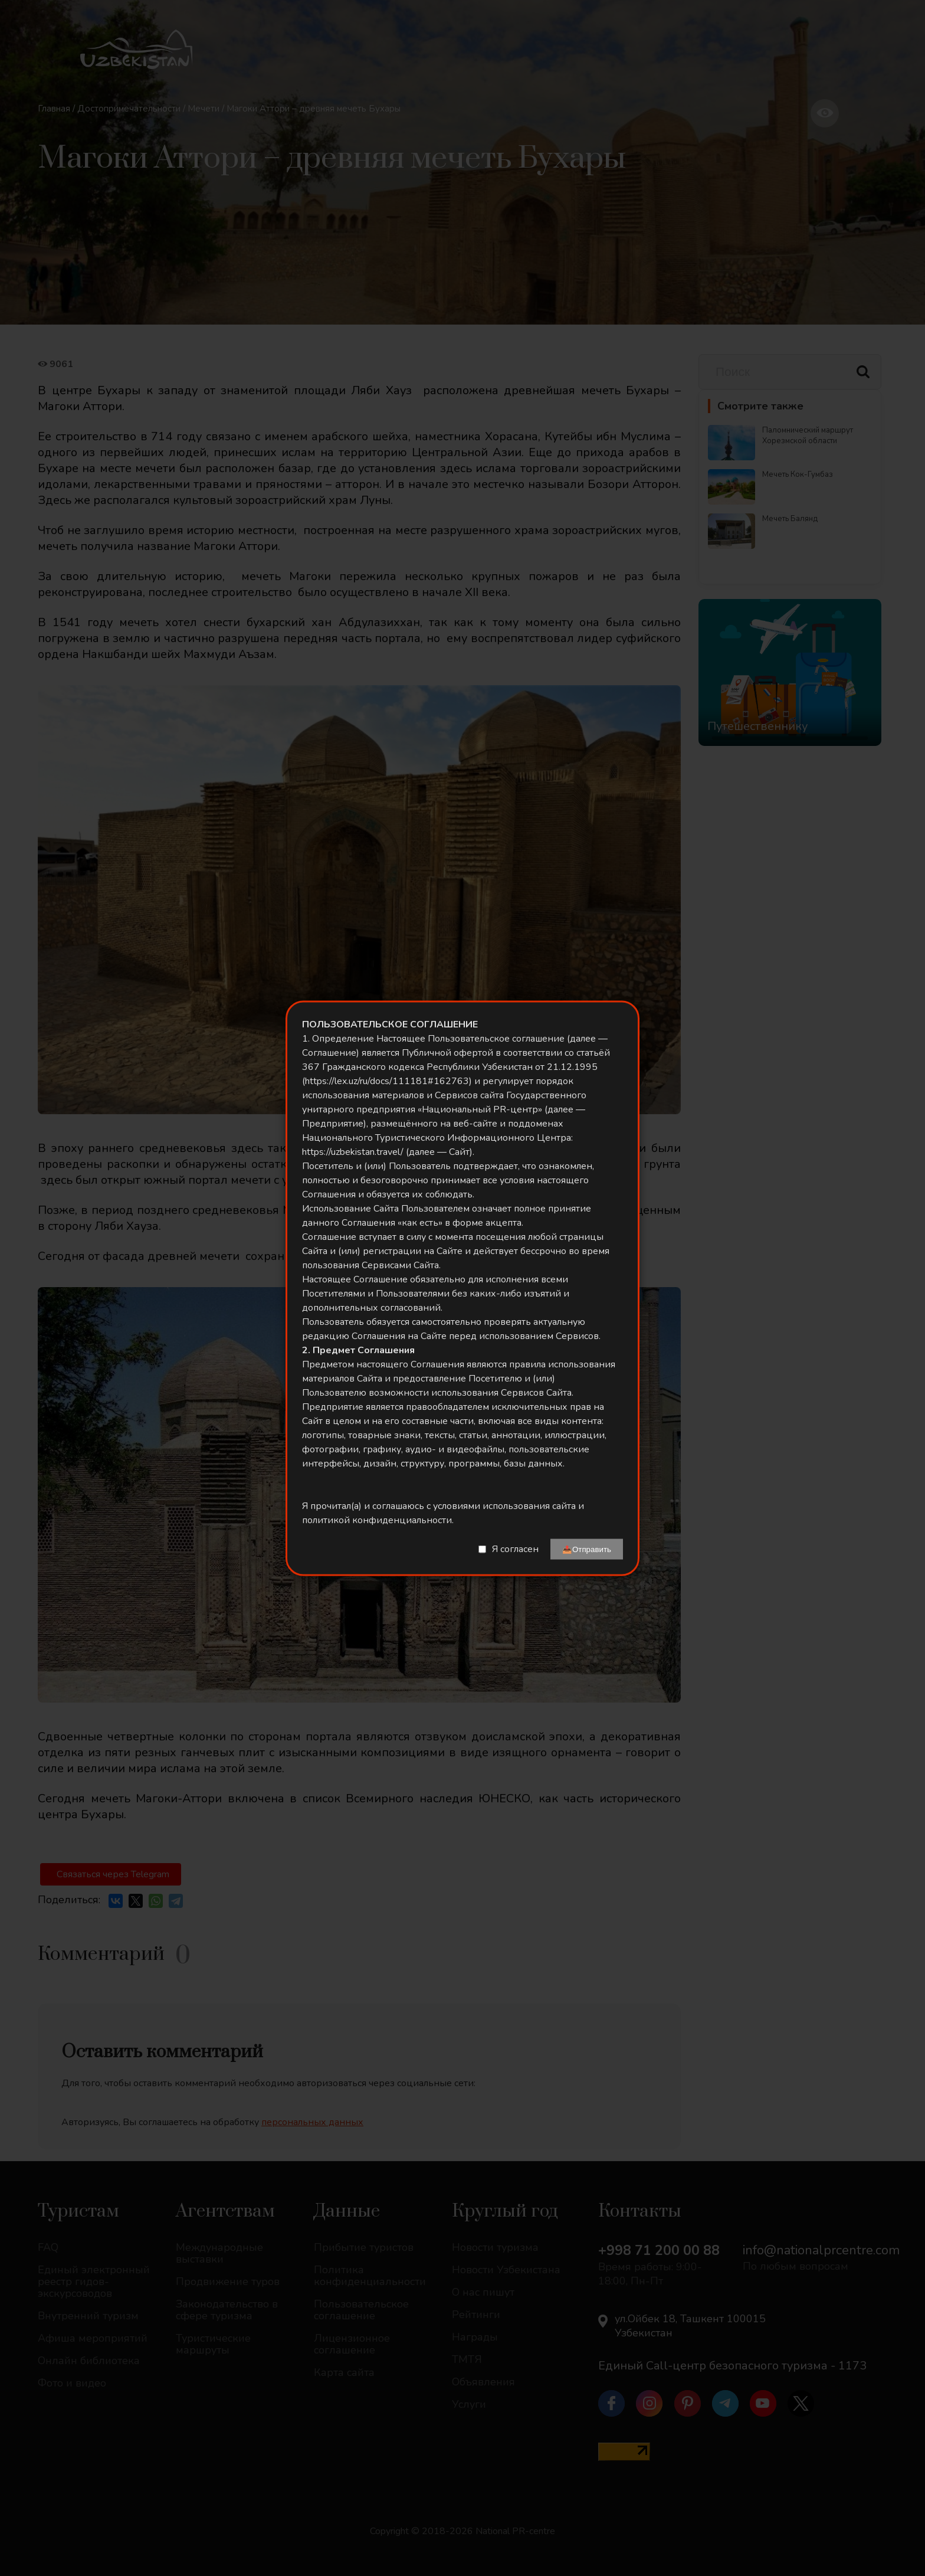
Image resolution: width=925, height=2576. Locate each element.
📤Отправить (586, 1548)
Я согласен (515, 1549)
